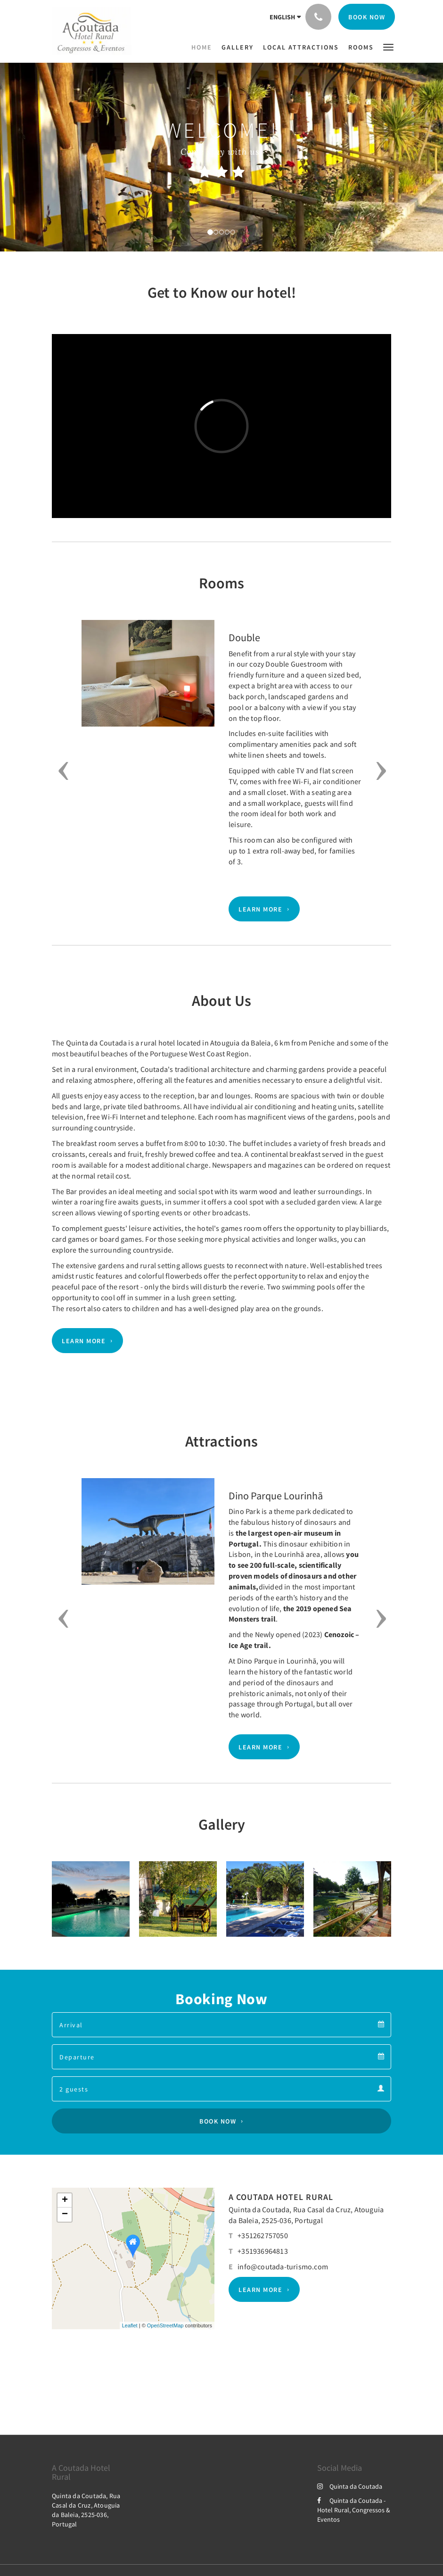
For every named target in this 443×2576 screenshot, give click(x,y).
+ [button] (65, 2200)
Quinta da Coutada (349, 2486)
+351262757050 (263, 2235)
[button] (388, 46)
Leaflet (130, 2325)
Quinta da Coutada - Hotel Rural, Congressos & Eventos (353, 2510)
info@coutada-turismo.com (283, 2266)
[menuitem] (204, 47)
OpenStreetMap (165, 2325)
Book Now (217, 2121)
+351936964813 (263, 2251)
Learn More (260, 909)
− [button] (65, 2215)
